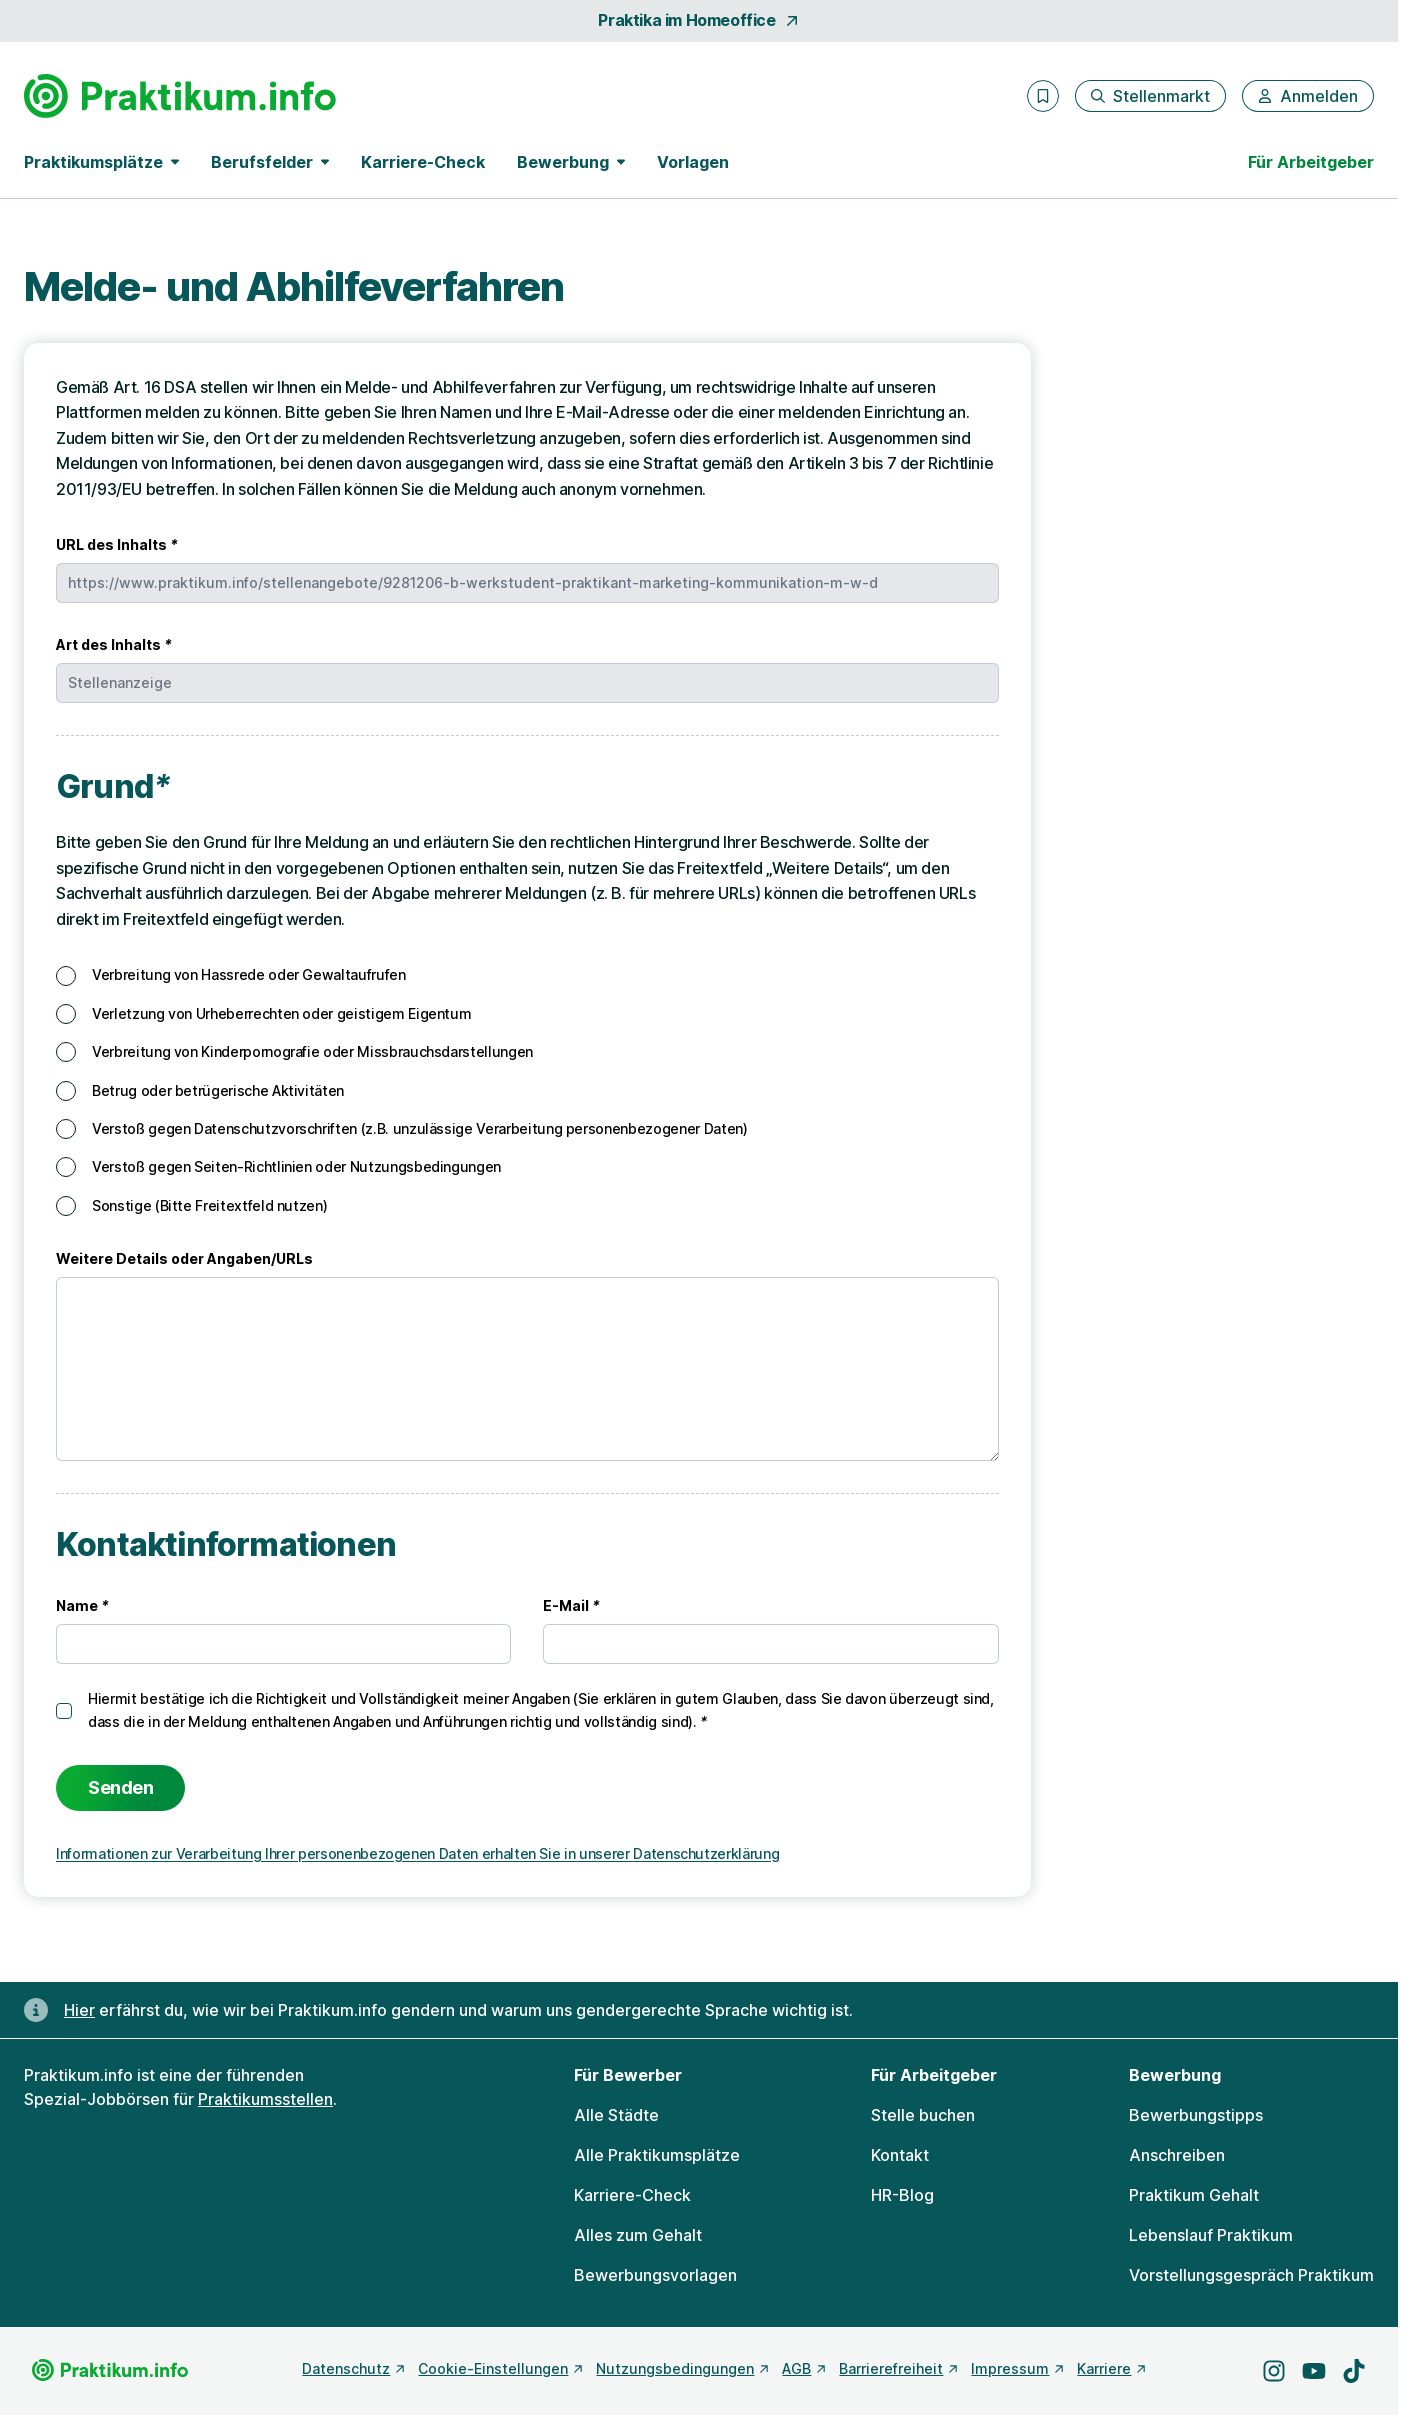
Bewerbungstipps (1196, 2115)
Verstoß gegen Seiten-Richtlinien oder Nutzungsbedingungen (296, 1166)
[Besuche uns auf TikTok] (1354, 2371)
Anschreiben (1177, 2155)
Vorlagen (693, 162)
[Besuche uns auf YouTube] (1314, 2371)
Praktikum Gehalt (1194, 2195)
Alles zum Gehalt (638, 2235)
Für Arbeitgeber (1311, 162)
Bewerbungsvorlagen (655, 2275)
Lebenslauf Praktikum (1211, 2235)
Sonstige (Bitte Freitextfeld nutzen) (209, 1205)
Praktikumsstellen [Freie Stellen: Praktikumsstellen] (265, 2099)
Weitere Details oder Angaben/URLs (184, 1258)
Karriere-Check (423, 162)
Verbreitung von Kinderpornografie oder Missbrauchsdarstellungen (312, 1051)
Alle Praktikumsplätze (657, 2155)
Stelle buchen (923, 2115)
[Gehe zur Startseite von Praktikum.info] (180, 96)
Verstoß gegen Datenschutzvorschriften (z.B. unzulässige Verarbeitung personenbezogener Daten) (419, 1128)
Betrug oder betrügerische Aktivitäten (218, 1090)
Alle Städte (616, 2115)
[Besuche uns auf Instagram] (1274, 2371)
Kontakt (900, 2155)
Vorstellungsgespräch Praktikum (1251, 2275)
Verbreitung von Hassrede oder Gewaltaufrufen (249, 974)
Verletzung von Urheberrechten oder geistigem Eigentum (281, 1013)
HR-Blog (902, 2195)
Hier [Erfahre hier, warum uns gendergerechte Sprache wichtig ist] (79, 2010)
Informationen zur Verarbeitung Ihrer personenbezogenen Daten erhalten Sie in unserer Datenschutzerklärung (417, 1853)
